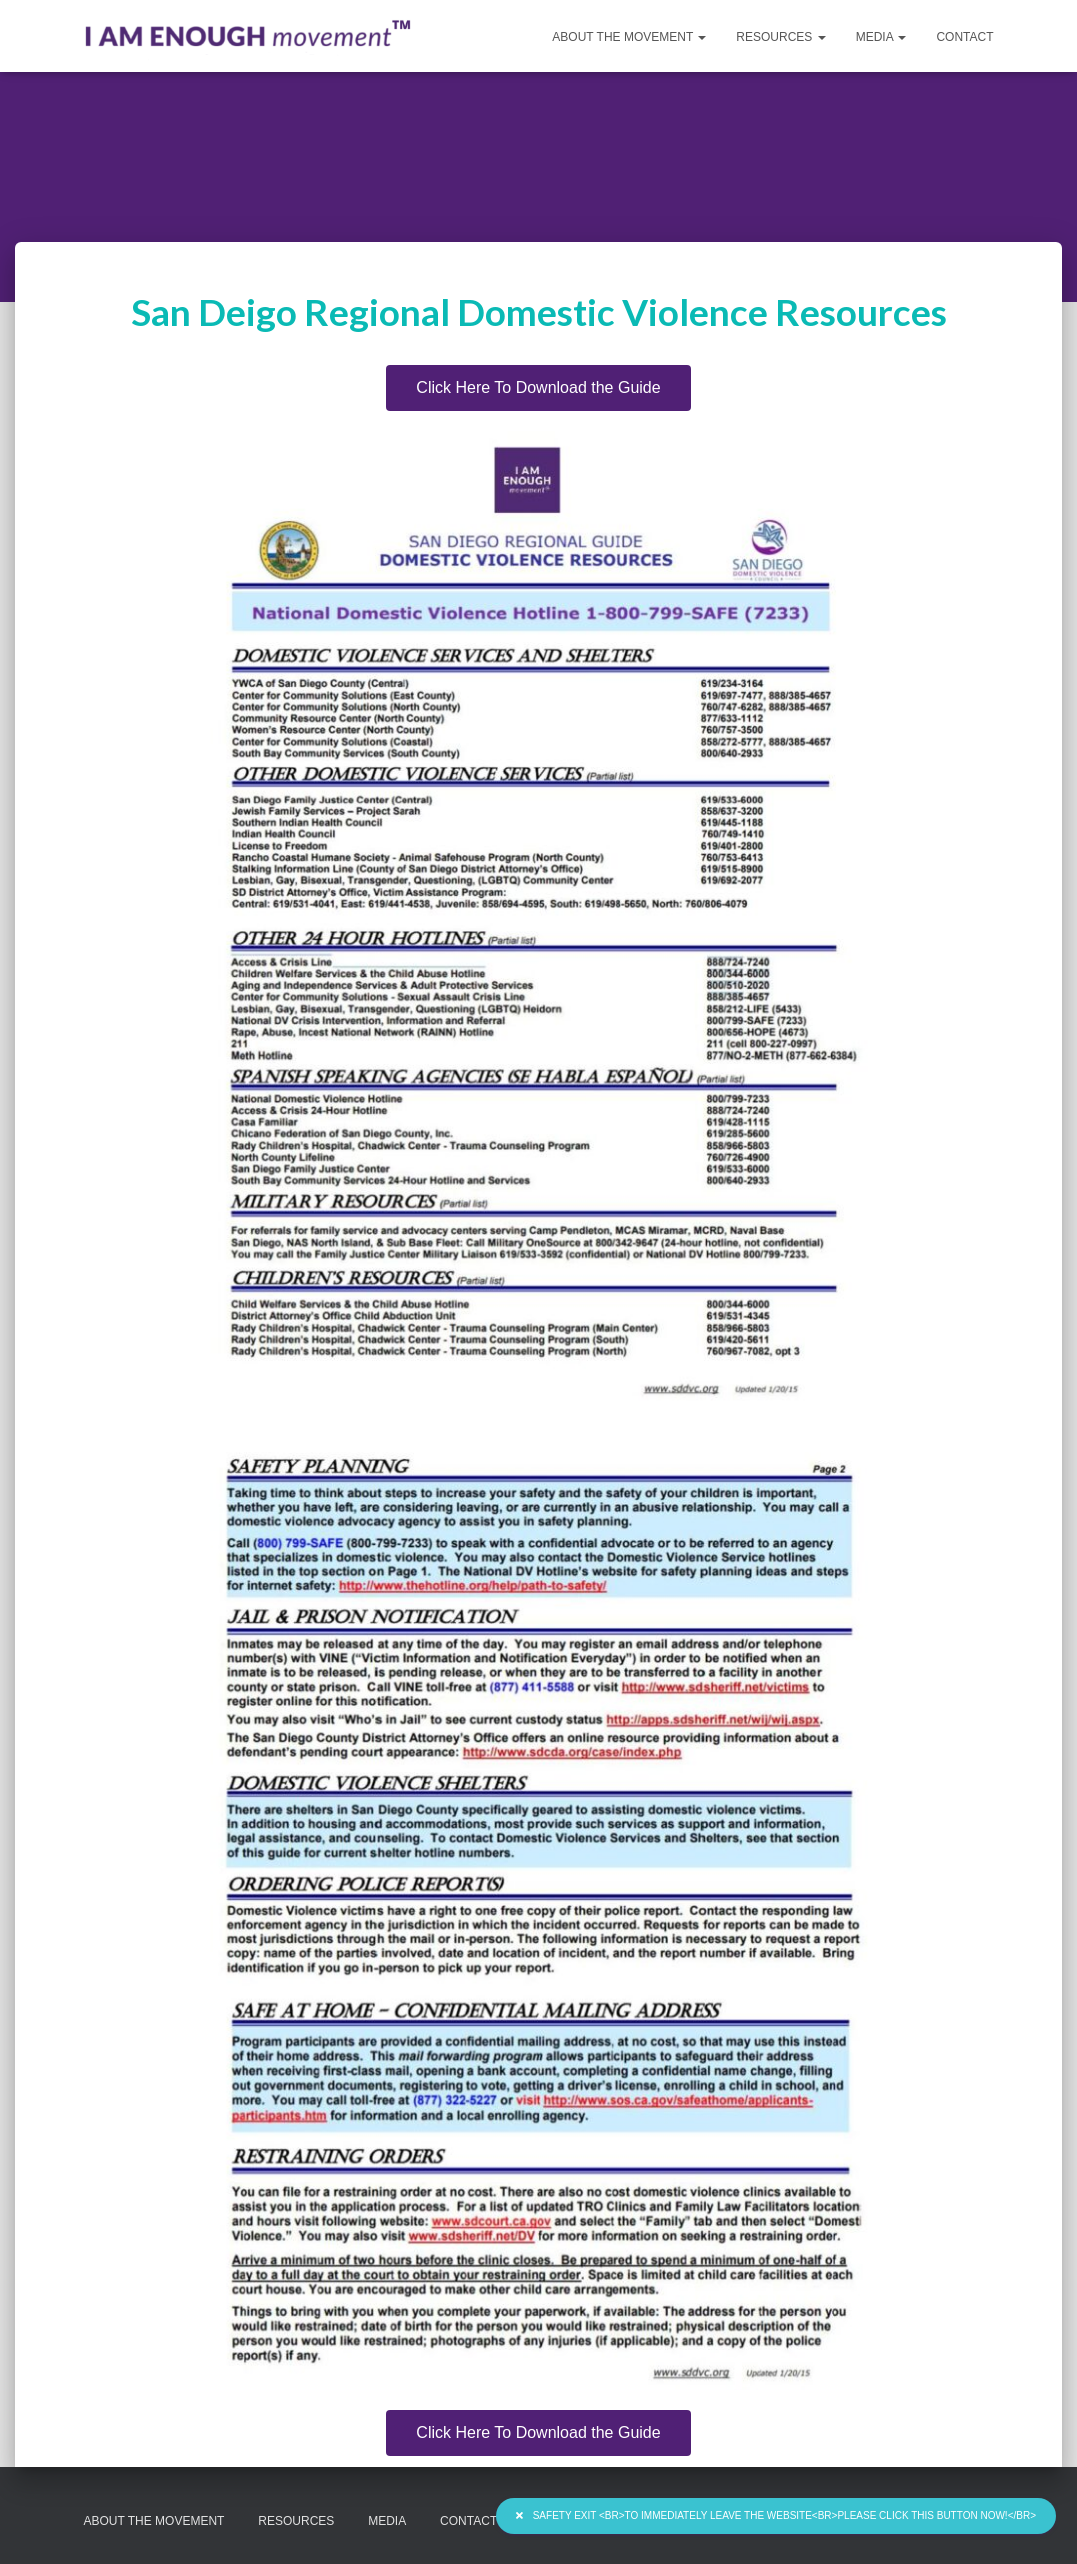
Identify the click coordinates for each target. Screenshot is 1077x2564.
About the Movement (629, 37)
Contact (964, 37)
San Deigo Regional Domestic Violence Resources (539, 311)
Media (881, 37)
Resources (780, 37)
